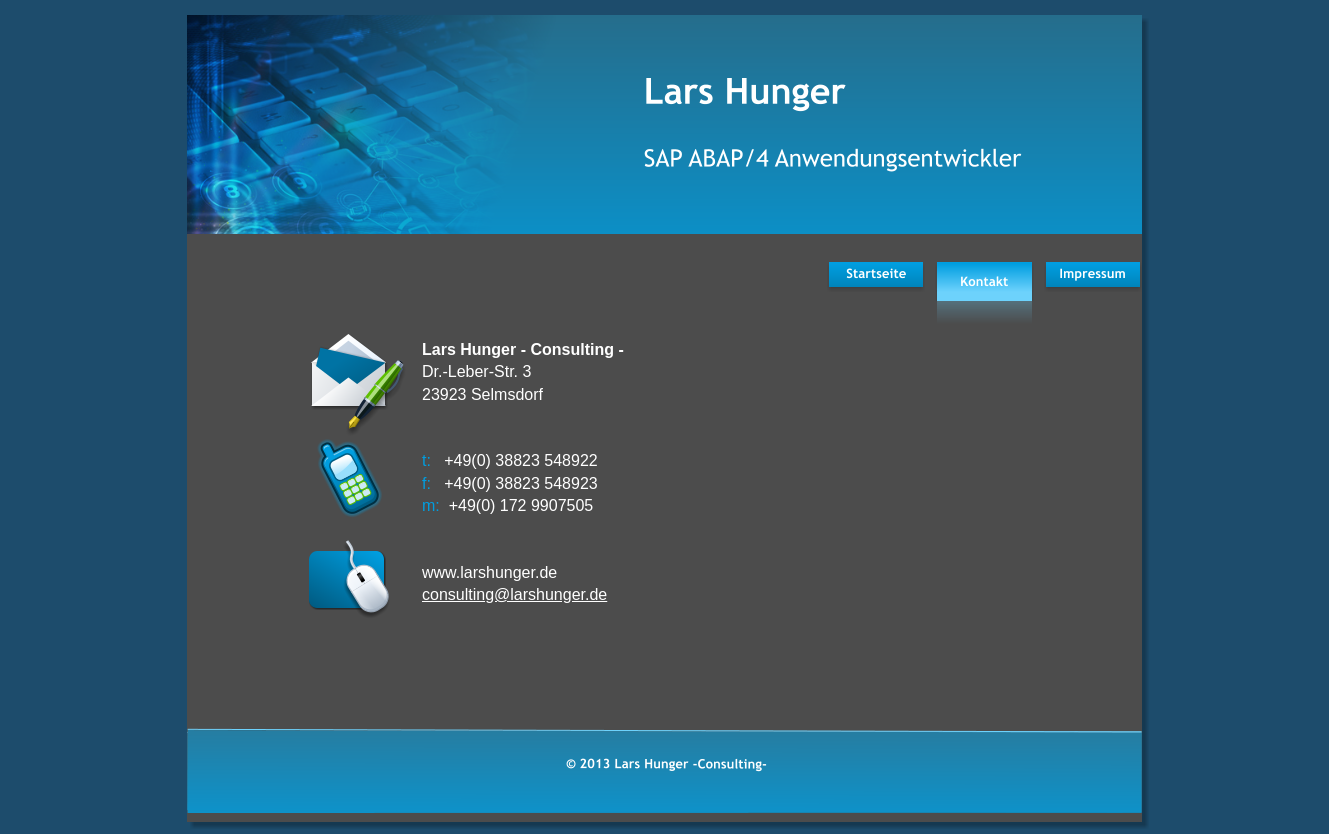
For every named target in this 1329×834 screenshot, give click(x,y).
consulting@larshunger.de (514, 594)
